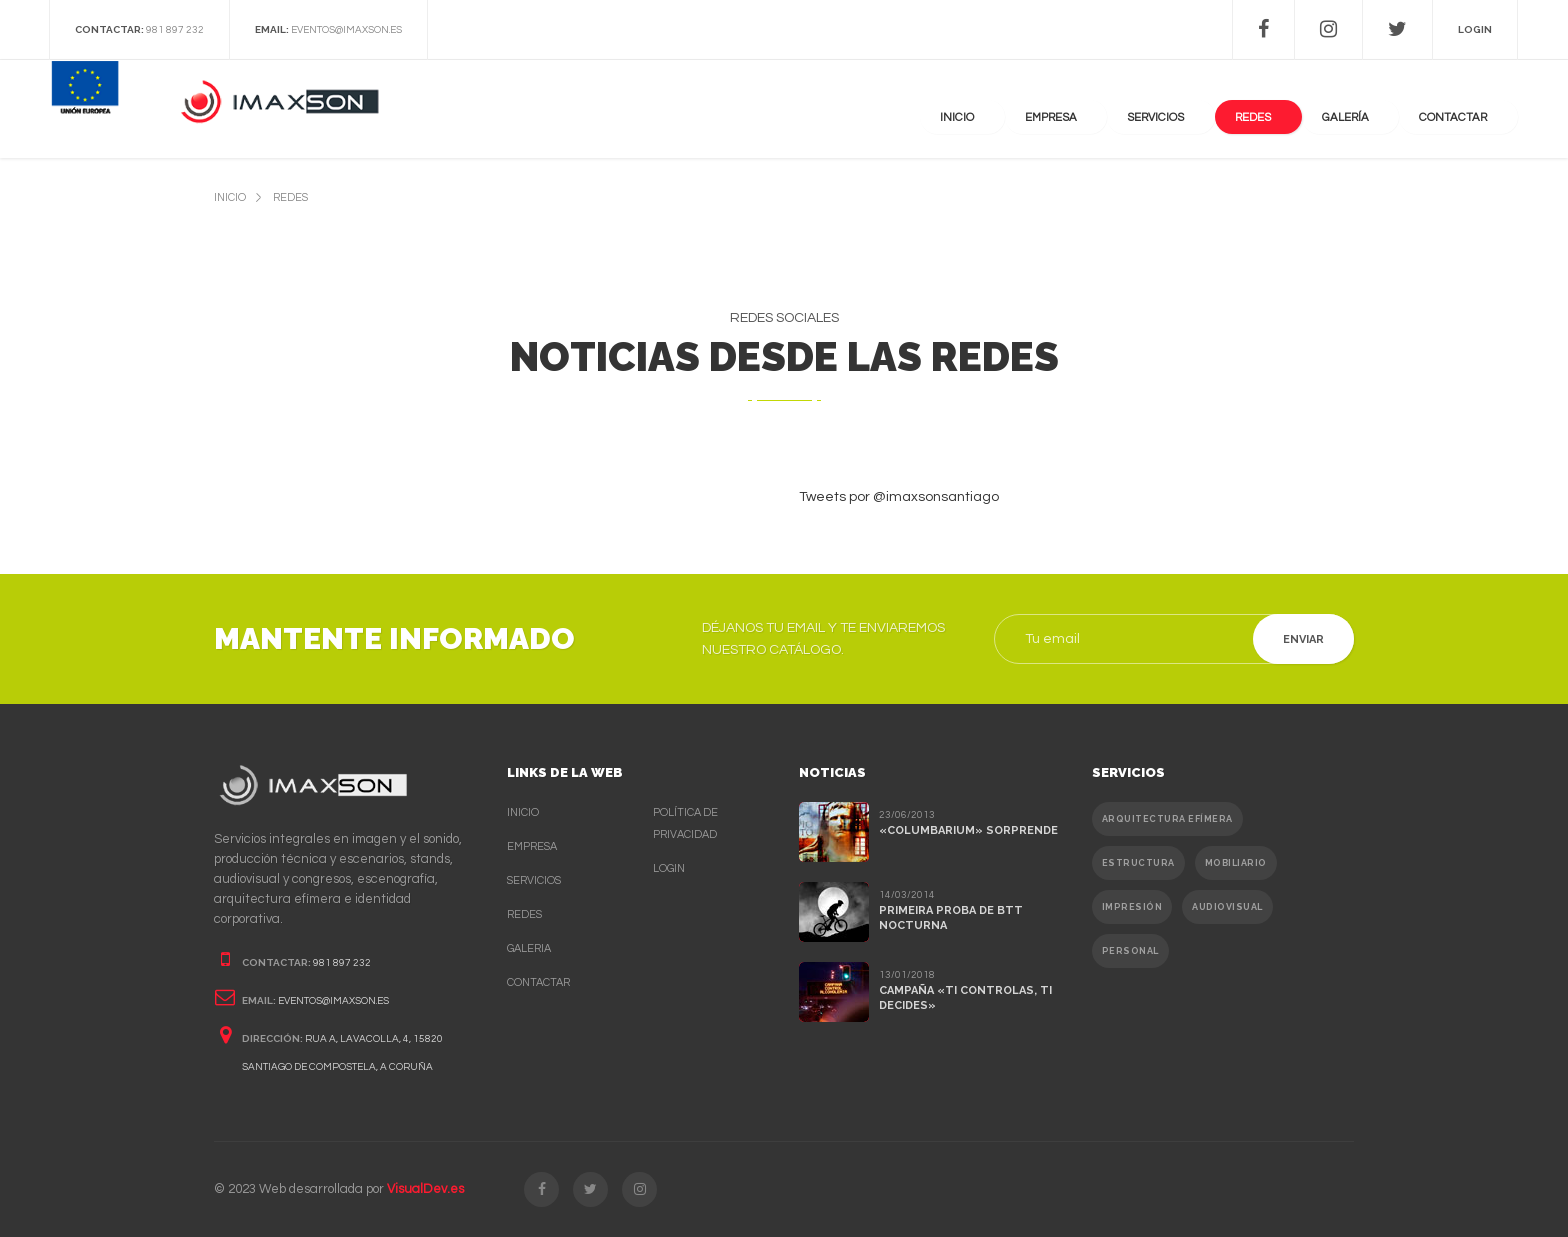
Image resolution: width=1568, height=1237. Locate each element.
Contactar (538, 982)
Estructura (1138, 863)
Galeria (529, 948)
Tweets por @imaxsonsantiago (899, 497)
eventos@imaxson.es (346, 30)
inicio (230, 197)
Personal (1130, 951)
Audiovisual (1227, 907)
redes (290, 197)
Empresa (1117, 109)
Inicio (1036, 109)
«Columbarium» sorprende (968, 830)
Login (669, 868)
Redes (1293, 109)
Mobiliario (1236, 863)
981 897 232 (175, 30)
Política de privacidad (685, 823)
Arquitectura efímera (1167, 819)
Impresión (1132, 907)
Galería (1373, 109)
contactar (1466, 109)
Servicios (1209, 109)
